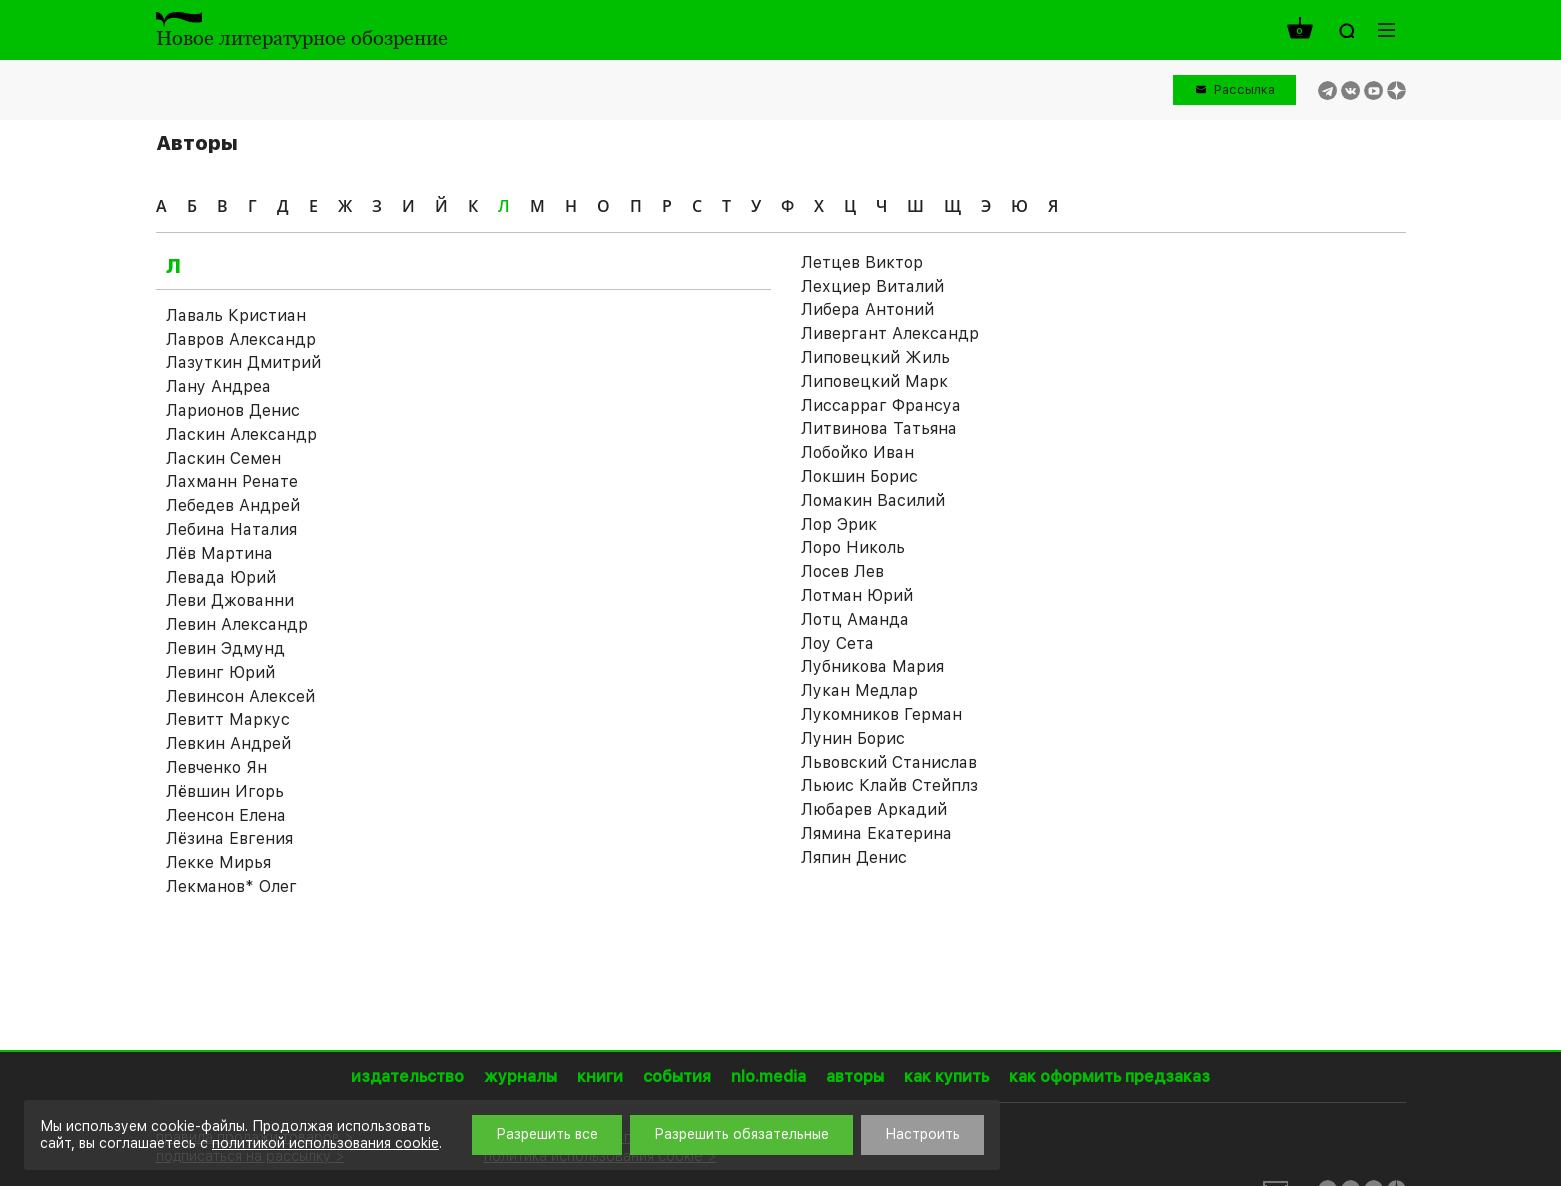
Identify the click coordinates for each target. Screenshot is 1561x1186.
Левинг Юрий (220, 672)
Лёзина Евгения (229, 838)
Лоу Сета (837, 643)
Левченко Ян (216, 767)
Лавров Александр (241, 339)
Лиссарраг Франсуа (881, 405)
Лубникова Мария (872, 666)
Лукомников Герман (881, 714)
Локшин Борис (859, 476)
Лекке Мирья (218, 862)
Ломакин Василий (873, 500)
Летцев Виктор (862, 262)
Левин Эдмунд (225, 648)
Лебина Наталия (231, 529)
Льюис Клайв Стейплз (889, 785)
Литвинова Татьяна (879, 428)
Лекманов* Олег (231, 886)
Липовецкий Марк (874, 381)
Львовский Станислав (889, 762)
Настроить (922, 1134)
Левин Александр (237, 624)
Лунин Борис (853, 738)
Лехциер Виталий (872, 286)
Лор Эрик (839, 524)
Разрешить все (547, 1134)
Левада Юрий (221, 577)
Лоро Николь (853, 547)
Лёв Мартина (219, 553)
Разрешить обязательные (741, 1134)
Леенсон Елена (226, 815)
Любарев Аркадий (874, 809)
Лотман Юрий (857, 595)
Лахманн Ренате (232, 481)
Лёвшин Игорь (225, 791)
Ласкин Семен (223, 458)
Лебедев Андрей (233, 505)
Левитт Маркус (228, 719)
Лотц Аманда (855, 619)
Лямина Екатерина (876, 833)
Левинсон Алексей (240, 696)
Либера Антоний (867, 309)
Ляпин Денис (854, 857)
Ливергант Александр (890, 333)
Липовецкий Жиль (875, 357)
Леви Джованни (230, 600)
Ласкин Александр (241, 434)
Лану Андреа (218, 386)
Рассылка (1244, 89)
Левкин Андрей (228, 743)
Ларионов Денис (233, 410)
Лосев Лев (842, 571)
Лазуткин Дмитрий (243, 362)
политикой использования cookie (325, 1143)
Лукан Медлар (859, 690)
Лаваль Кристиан (236, 315)
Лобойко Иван (857, 452)
